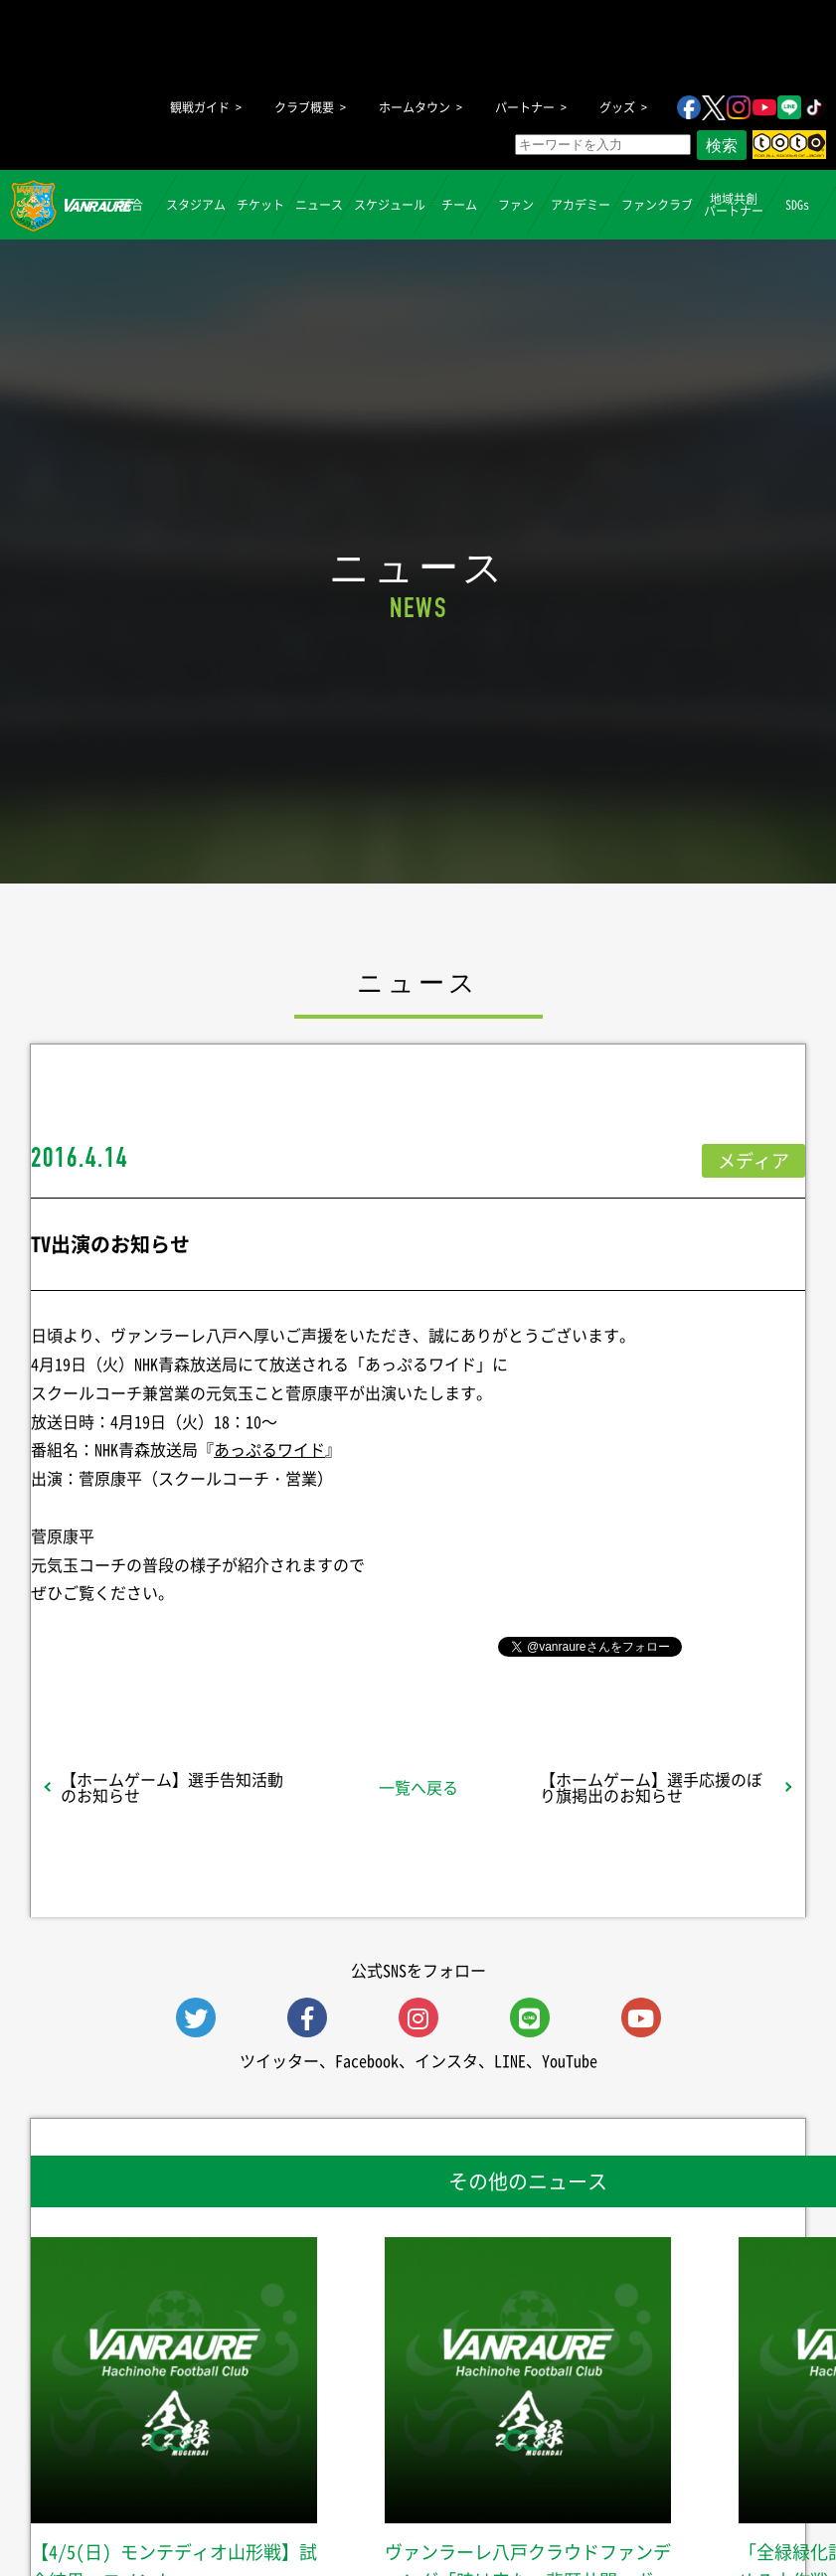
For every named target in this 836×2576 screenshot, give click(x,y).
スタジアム (196, 205)
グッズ (617, 107)
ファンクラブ (657, 205)
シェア (178, 1645)
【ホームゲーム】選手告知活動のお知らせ (172, 1787)
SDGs (797, 205)
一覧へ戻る (418, 1787)
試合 (131, 205)
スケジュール (389, 205)
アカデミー (580, 205)
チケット (260, 205)
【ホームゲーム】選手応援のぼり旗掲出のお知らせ (651, 1787)
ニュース (319, 205)
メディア (753, 1160)
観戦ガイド (200, 107)
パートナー (525, 107)
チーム (459, 205)
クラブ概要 (304, 107)
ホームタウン (414, 107)
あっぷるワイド (269, 1449)
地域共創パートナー (733, 205)
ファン (516, 205)
